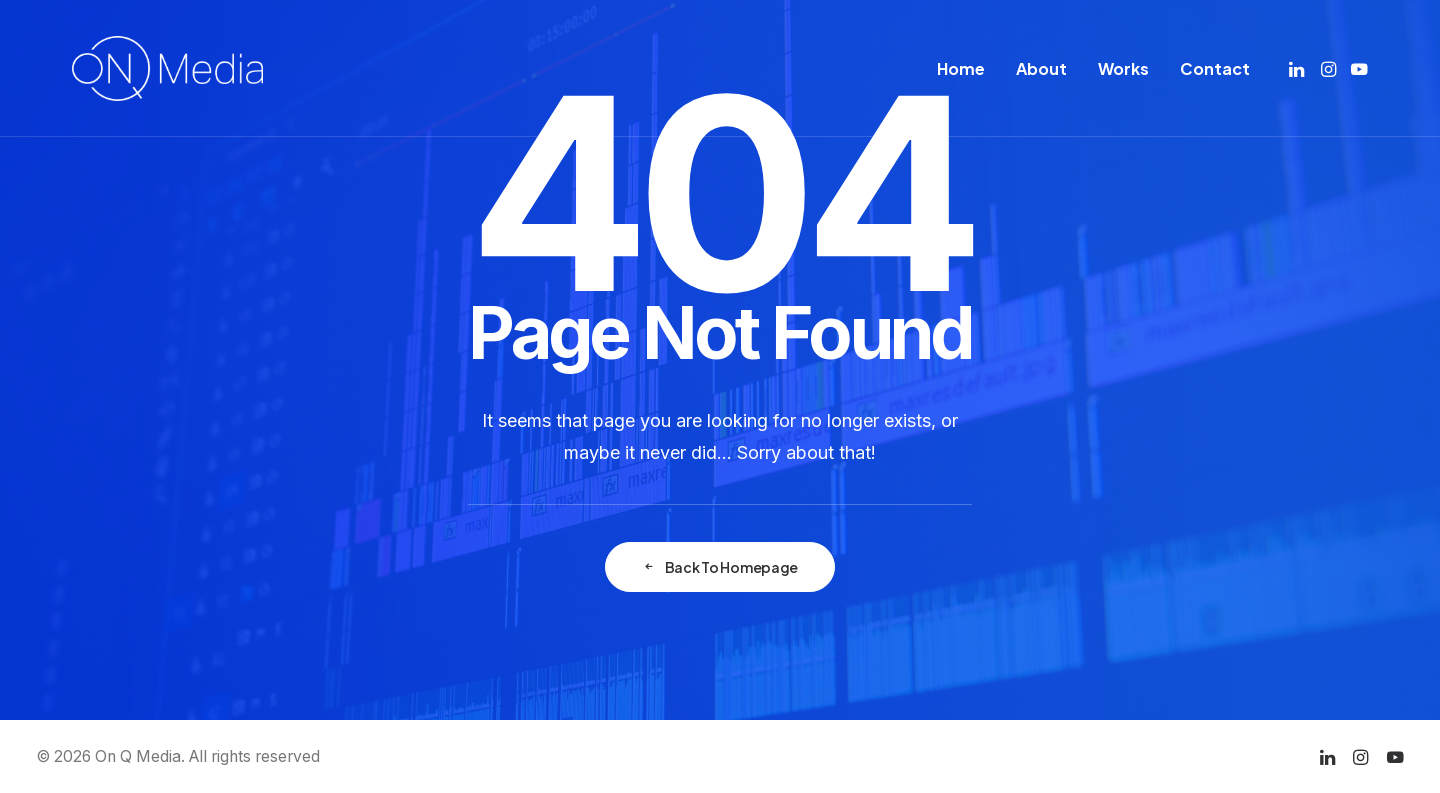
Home (961, 68)
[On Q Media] (167, 68)
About (1041, 68)
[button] (1298, 68)
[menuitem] (961, 68)
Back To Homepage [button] (720, 567)
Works (1123, 68)
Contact (1215, 68)
